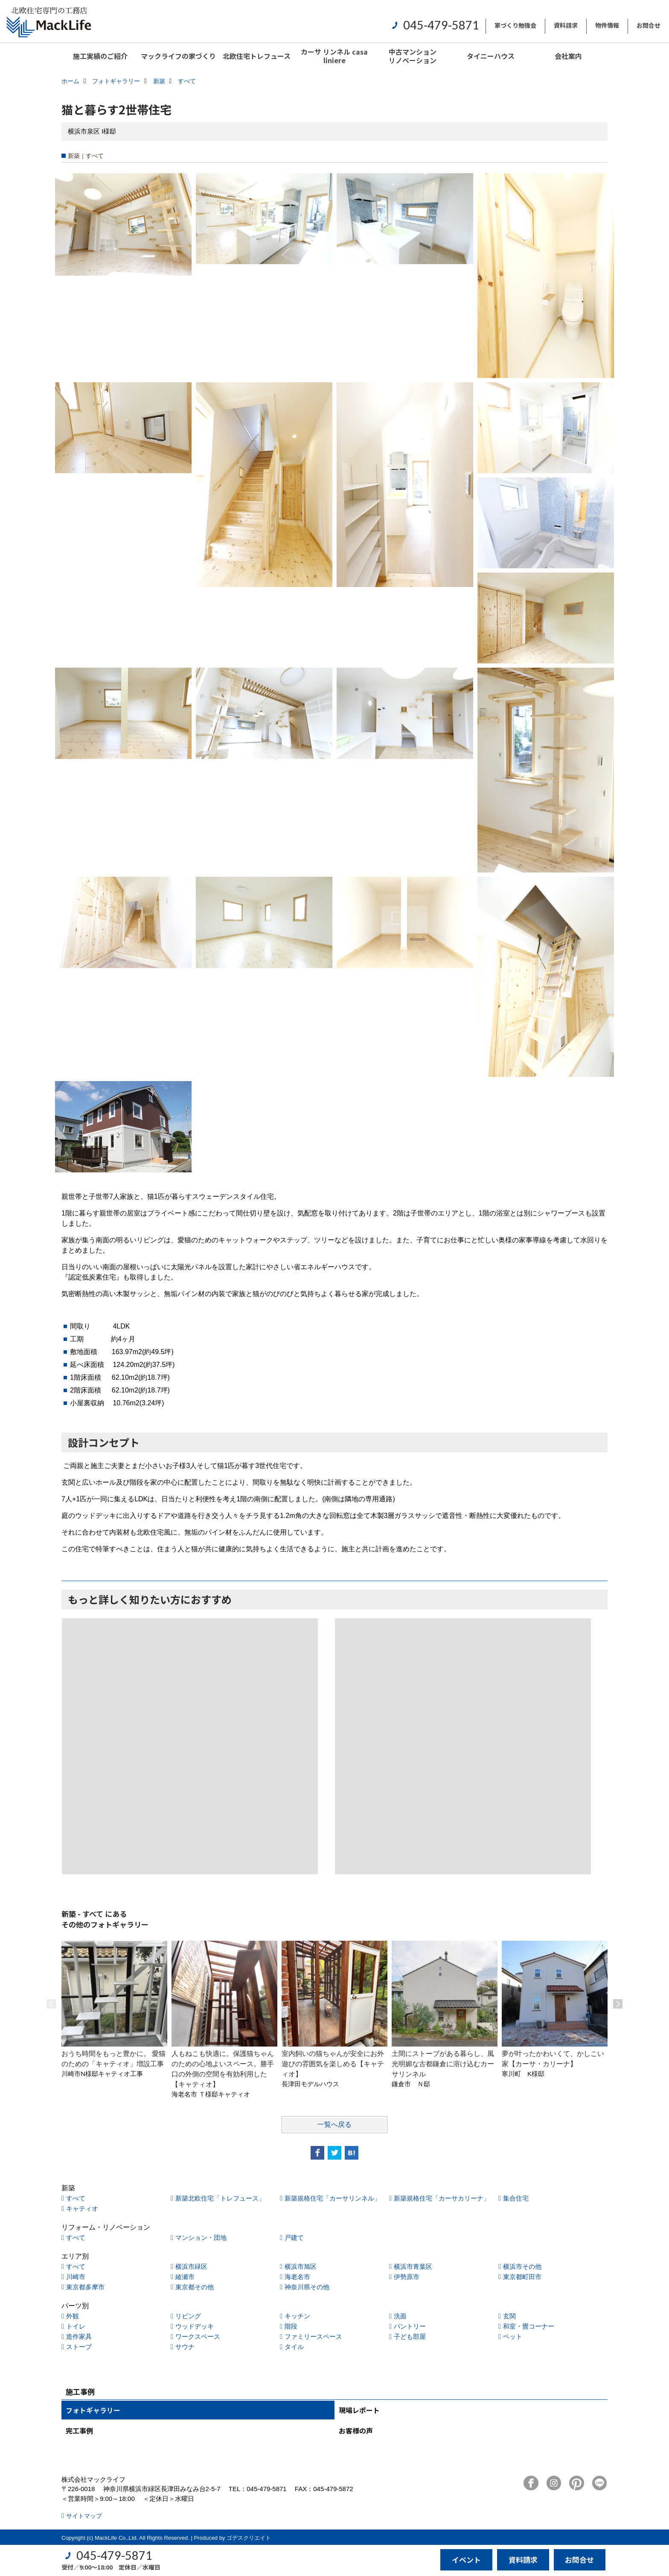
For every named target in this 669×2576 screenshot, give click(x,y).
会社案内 (568, 56)
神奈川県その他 (307, 2287)
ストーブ (79, 2346)
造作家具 (79, 2336)
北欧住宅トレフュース (257, 56)
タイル (294, 2346)
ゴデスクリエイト (249, 2538)
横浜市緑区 (191, 2266)
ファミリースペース (313, 2336)
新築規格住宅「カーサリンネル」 (333, 2198)
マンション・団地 (201, 2237)
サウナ (185, 2346)
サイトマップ (84, 2515)
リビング (188, 2316)
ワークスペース (197, 2336)
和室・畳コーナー (528, 2326)
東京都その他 (194, 2287)
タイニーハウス (491, 56)
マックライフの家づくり (178, 56)
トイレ (75, 2326)
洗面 (400, 2316)
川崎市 (75, 2276)
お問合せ (648, 25)
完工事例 (79, 2430)
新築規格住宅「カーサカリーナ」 (442, 2198)
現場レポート (359, 2410)
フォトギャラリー (93, 2410)
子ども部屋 (410, 2336)
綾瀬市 (185, 2276)
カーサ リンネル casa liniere (334, 56)
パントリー (410, 2326)
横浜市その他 (522, 2266)
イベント (466, 2559)
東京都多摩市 (85, 2287)
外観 (72, 2316)
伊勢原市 (406, 2276)
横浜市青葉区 (413, 2266)
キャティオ (82, 2208)
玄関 (509, 2316)
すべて (75, 2198)
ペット (512, 2336)
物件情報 (607, 25)
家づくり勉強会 (515, 25)
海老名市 (297, 2276)
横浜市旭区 (301, 2266)
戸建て (294, 2237)
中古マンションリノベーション (412, 56)
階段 (291, 2326)
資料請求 (566, 25)
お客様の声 (356, 2430)
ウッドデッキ (194, 2326)
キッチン (297, 2316)
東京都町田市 (522, 2276)
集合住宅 (516, 2198)
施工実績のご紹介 (100, 56)
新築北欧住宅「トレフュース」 (220, 2198)
